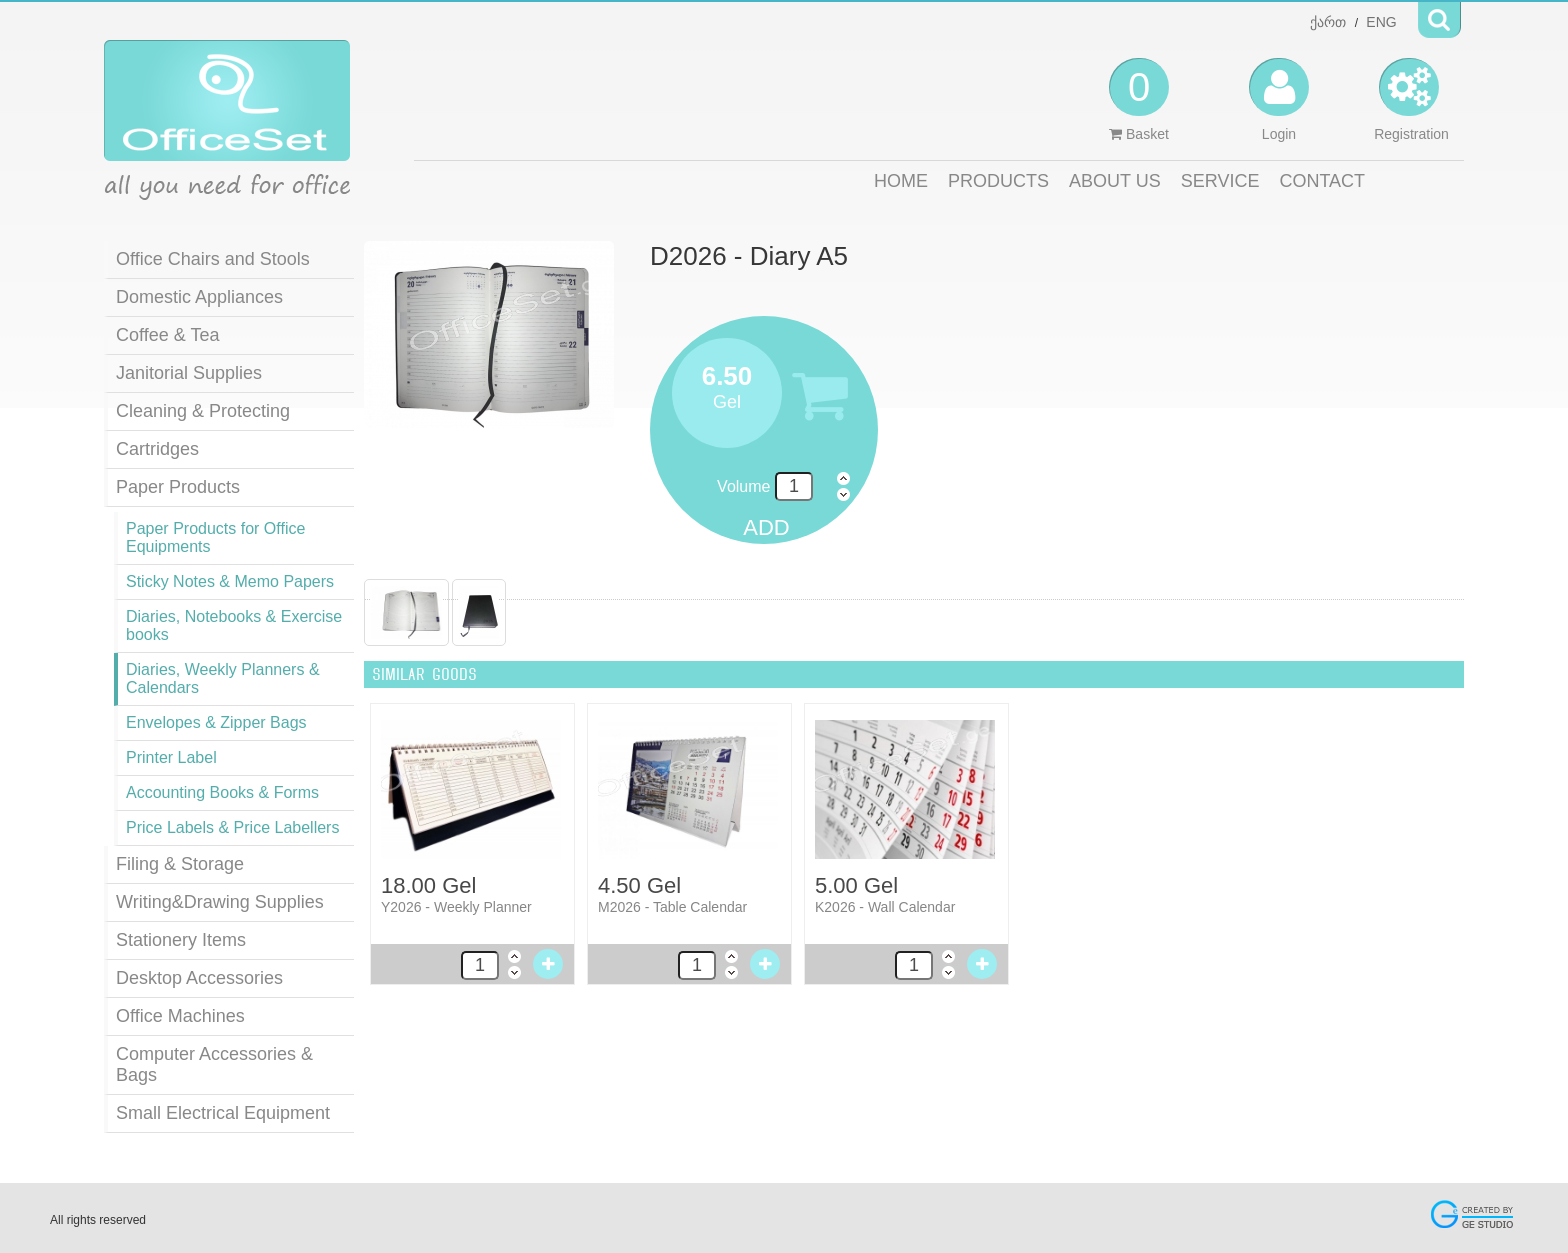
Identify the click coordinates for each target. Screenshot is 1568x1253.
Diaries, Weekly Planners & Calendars (223, 678)
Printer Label (171, 757)
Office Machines (180, 1016)
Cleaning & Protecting (203, 411)
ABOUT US (1115, 181)
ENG (1381, 22)
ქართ (1328, 22)
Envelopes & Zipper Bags (216, 722)
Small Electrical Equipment (223, 1113)
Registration (1411, 100)
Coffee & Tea (167, 335)
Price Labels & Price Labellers (232, 827)
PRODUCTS (998, 181)
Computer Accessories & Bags (214, 1064)
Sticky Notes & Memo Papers (230, 581)
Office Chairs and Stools (213, 259)
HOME (901, 181)
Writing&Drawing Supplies (220, 902)
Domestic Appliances (199, 297)
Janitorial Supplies (189, 373)
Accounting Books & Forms (222, 792)
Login (1279, 100)
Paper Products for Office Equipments (215, 537)
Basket (1139, 100)
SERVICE (1220, 181)
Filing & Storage (180, 864)
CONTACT (1322, 181)
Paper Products (178, 487)
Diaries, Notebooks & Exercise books (234, 625)
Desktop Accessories (199, 978)
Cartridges (157, 449)
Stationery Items (181, 940)
